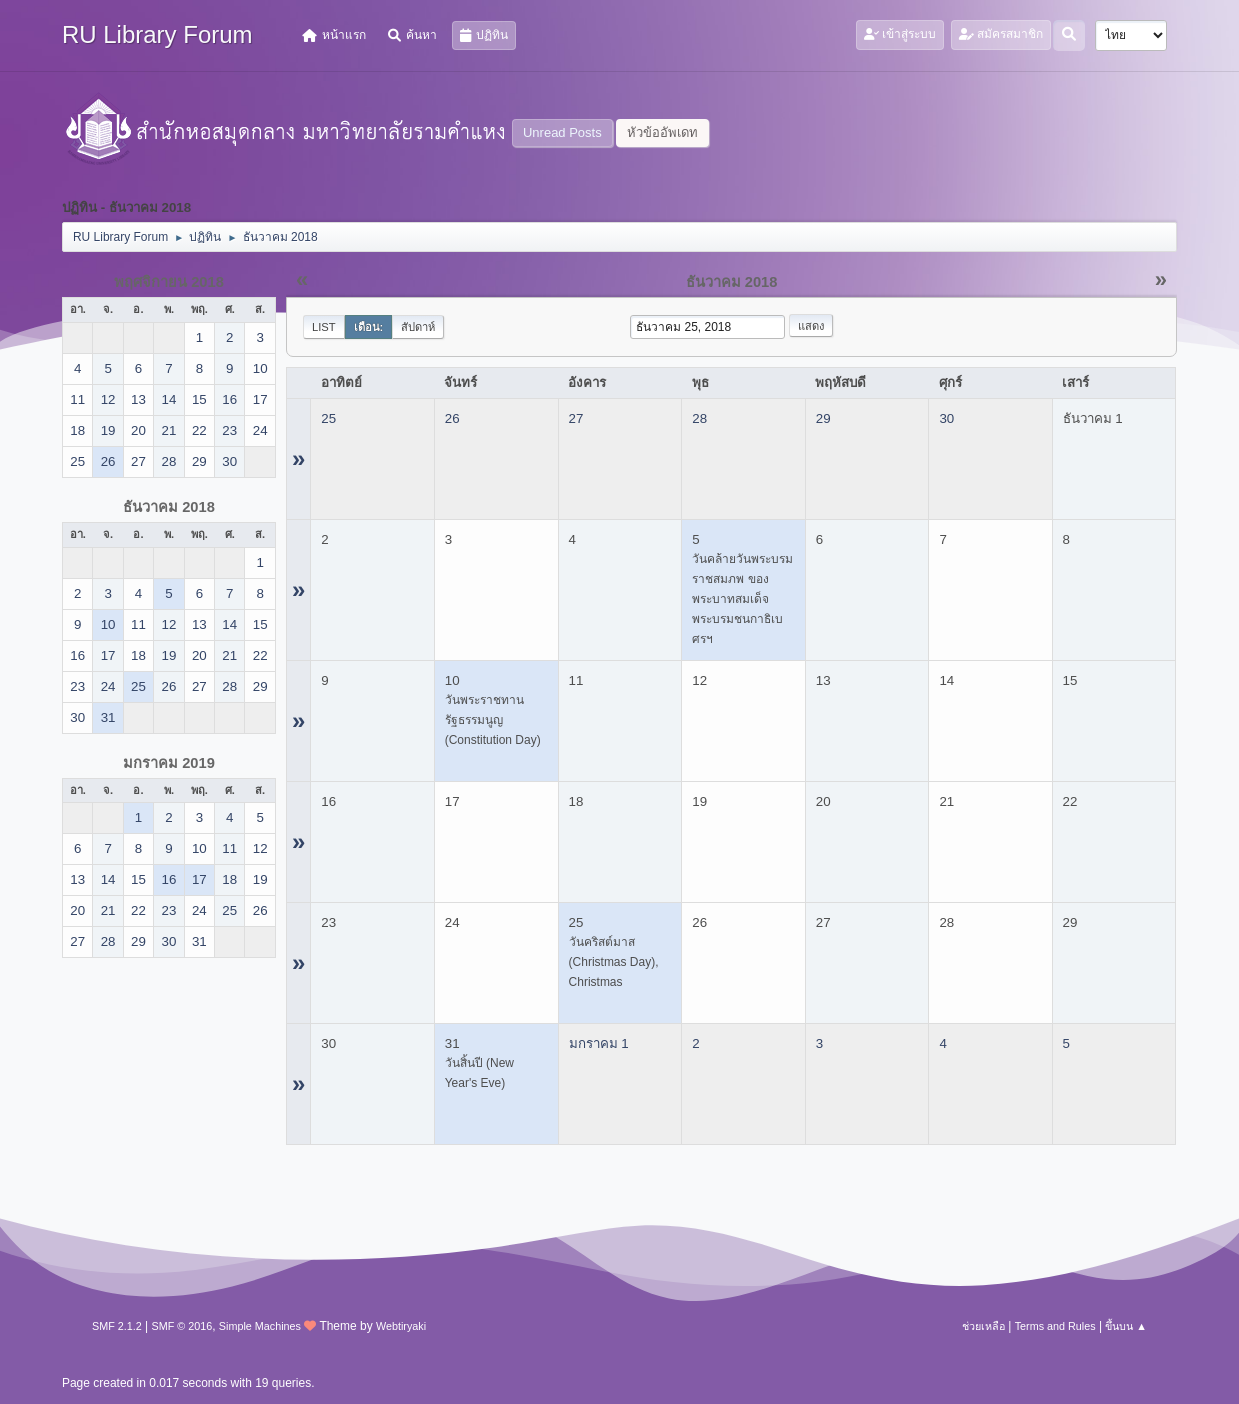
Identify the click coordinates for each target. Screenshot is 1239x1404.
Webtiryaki (401, 1326)
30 (946, 418)
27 (576, 418)
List (324, 327)
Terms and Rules (1055, 1326)
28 (699, 418)
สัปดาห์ (418, 327)
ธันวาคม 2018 (169, 507)
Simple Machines (260, 1326)
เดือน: (369, 327)
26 (452, 418)
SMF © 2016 (181, 1326)
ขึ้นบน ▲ (1126, 1326)
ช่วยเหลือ (983, 1326)
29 (823, 418)
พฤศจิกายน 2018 (169, 282)
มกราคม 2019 (169, 763)
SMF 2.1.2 (117, 1326)
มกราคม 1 (599, 1043)
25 (328, 418)
